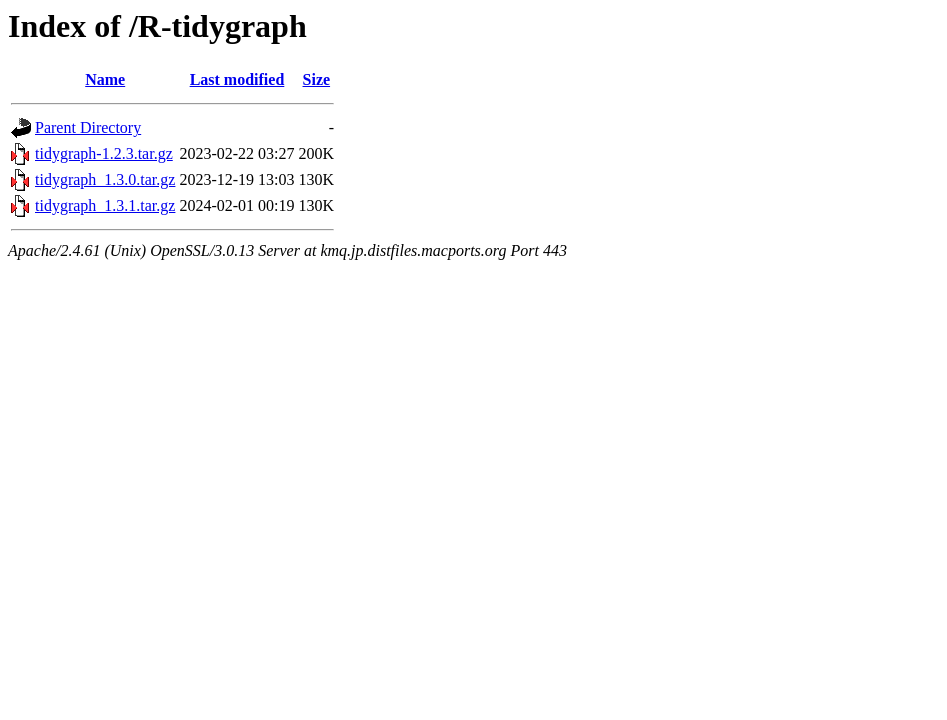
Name (105, 79)
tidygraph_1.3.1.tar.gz (105, 205)
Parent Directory (88, 127)
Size (317, 79)
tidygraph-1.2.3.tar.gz (104, 153)
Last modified (237, 79)
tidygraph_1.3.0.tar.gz (105, 179)
